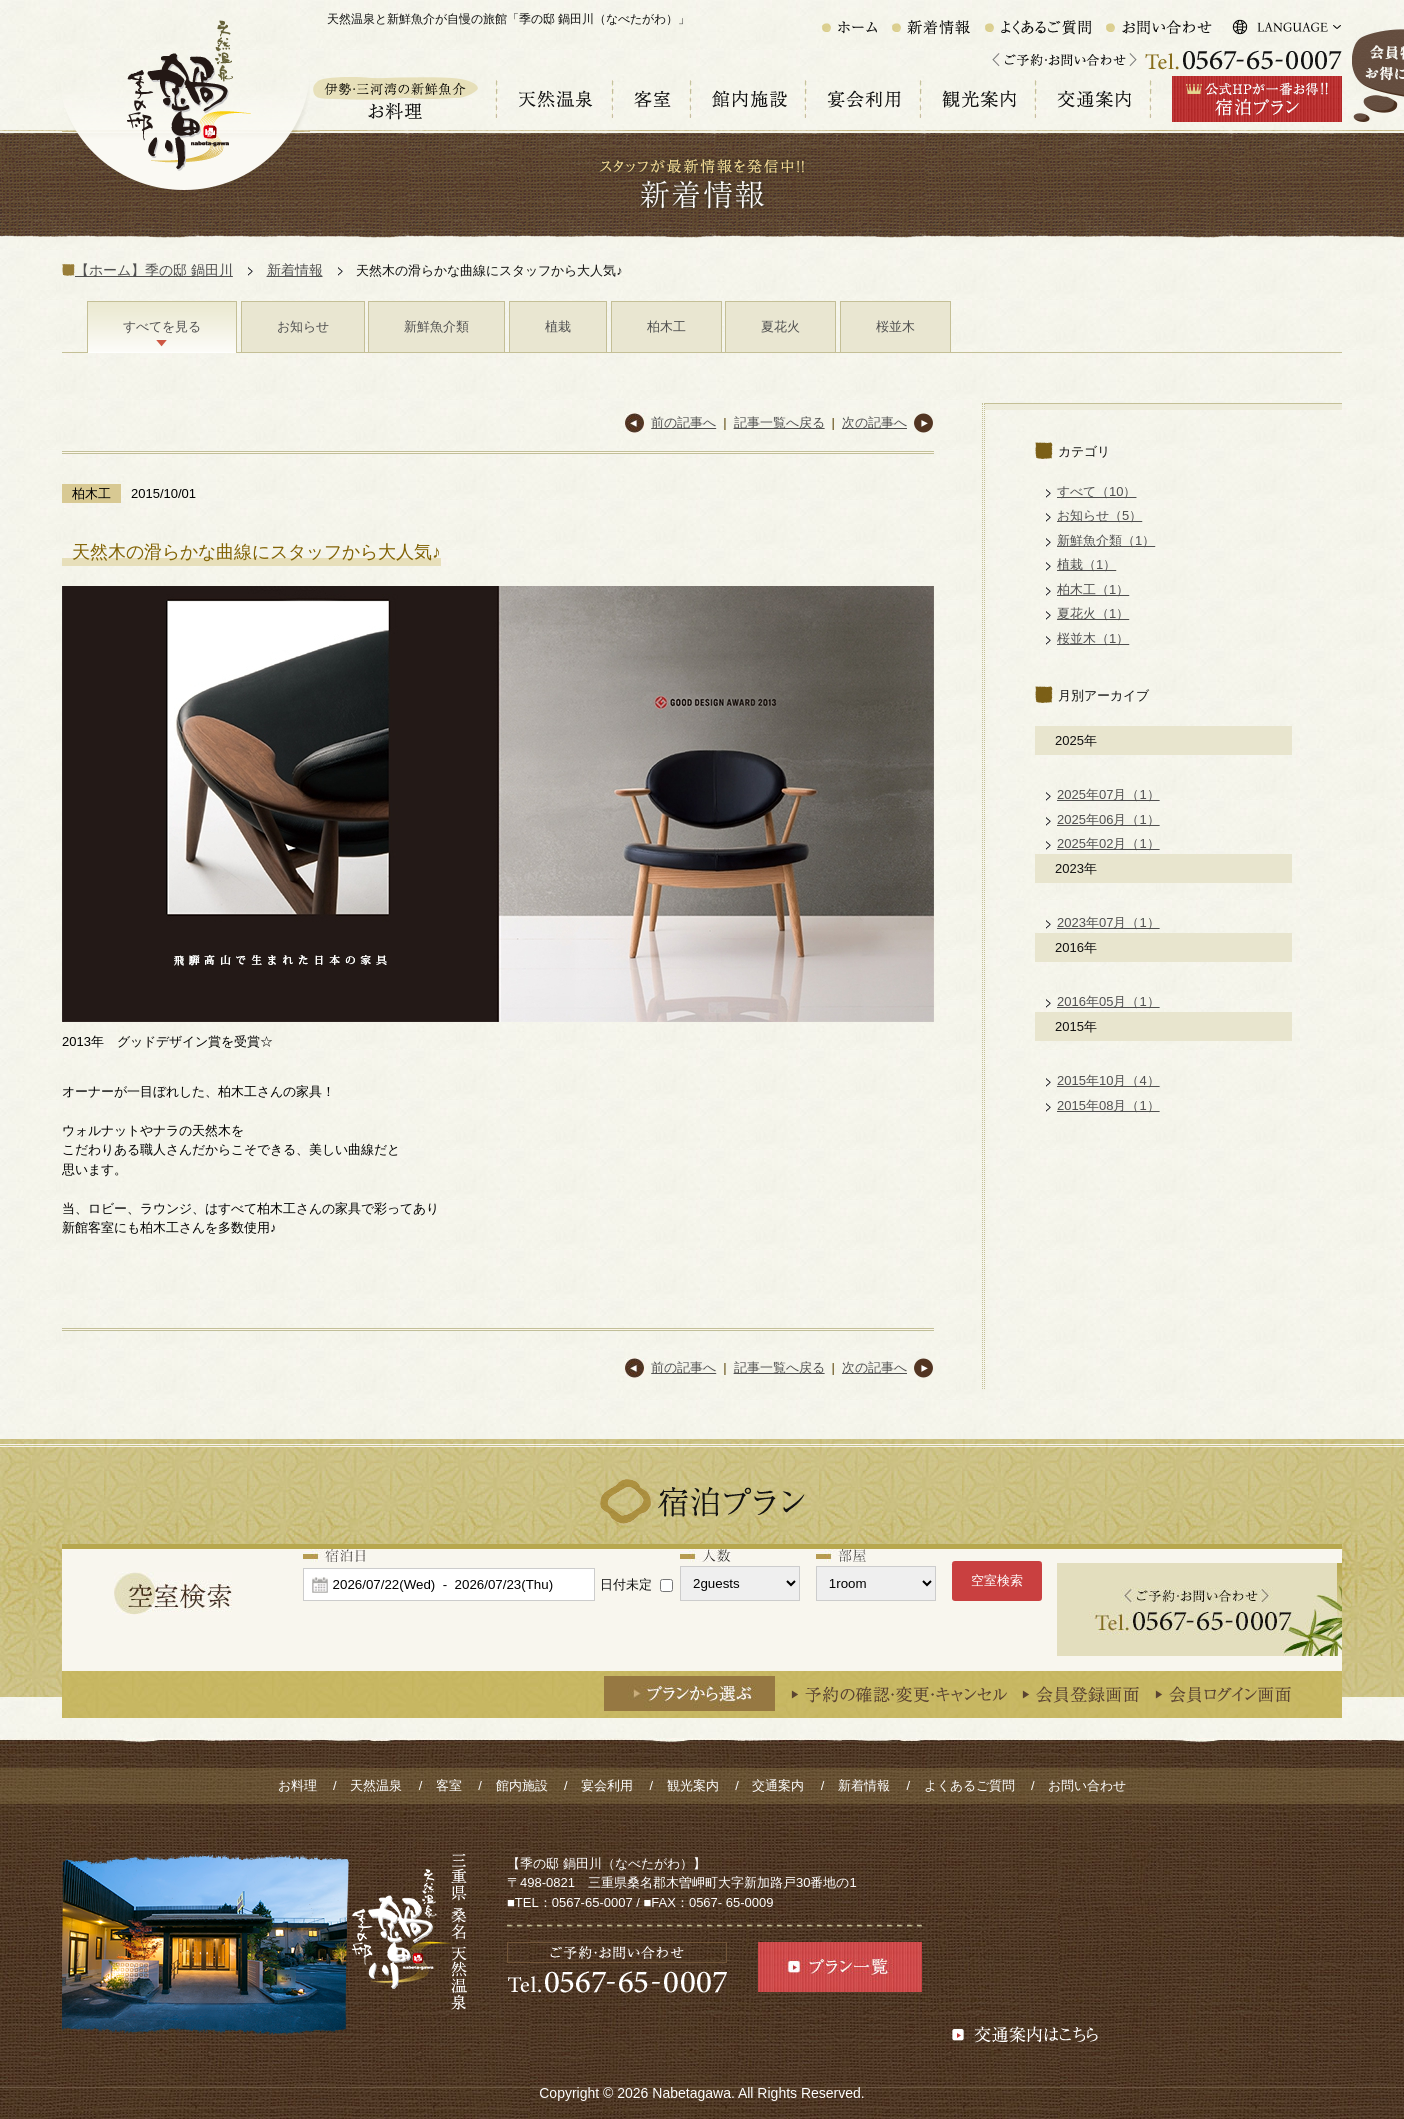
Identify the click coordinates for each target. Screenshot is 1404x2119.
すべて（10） (1096, 491)
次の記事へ (874, 422)
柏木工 (666, 326)
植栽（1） (1086, 564)
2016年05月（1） (1108, 1001)
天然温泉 (376, 1785)
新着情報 (295, 270)
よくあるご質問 (969, 1785)
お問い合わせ (1087, 1785)
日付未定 (626, 1584)
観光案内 (693, 1785)
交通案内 (778, 1785)
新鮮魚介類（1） (1106, 540)
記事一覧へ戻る (779, 422)
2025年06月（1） (1108, 819)
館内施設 (522, 1785)
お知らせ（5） (1099, 515)
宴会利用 (607, 1785)
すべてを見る (162, 326)
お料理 (297, 1785)
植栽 (558, 326)
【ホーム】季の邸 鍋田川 (154, 270)
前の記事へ (683, 422)
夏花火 (780, 326)
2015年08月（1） (1108, 1105)
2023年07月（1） (1108, 922)
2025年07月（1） (1108, 794)
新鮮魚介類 (436, 326)
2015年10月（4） (1108, 1080)
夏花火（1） (1093, 613)
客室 (449, 1785)
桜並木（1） (1093, 638)
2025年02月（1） (1108, 843)
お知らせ (303, 326)
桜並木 (895, 326)
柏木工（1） (1093, 589)
